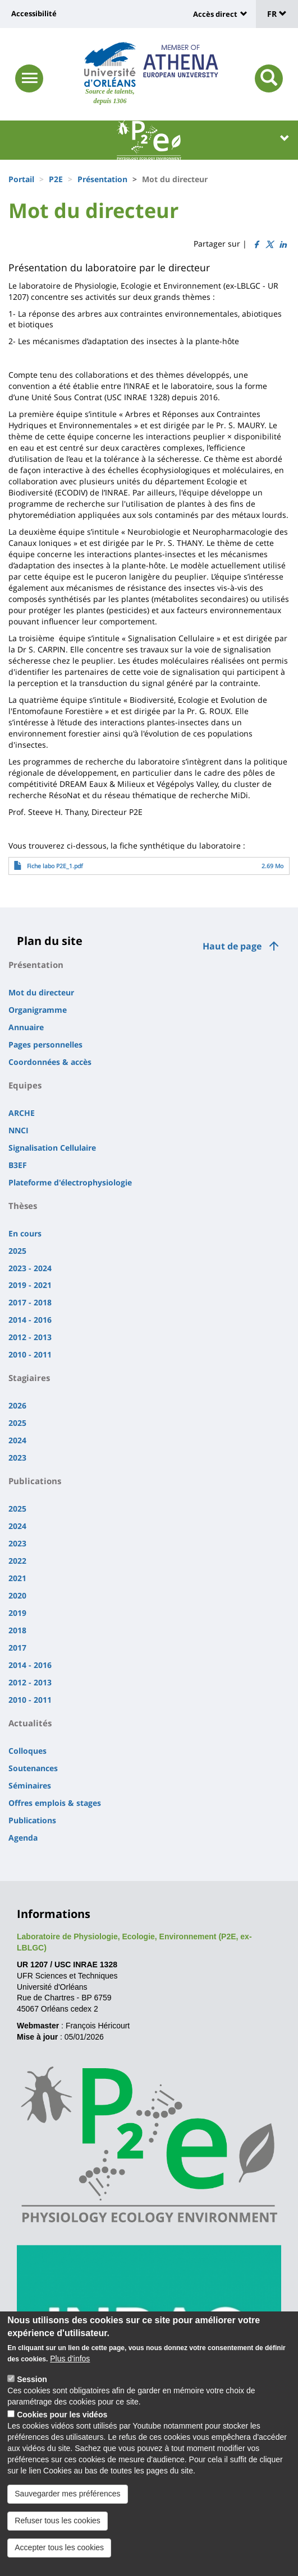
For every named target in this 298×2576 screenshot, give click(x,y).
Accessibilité (34, 13)
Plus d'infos (70, 2368)
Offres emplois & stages (54, 1802)
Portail (21, 179)
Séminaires (29, 1785)
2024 (17, 1440)
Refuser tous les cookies (57, 2530)
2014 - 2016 (30, 1319)
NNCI (18, 1130)
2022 (17, 1560)
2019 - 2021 (30, 1285)
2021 (17, 1578)
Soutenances (33, 1768)
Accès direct (215, 14)
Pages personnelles (45, 1044)
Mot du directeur (41, 992)
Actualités (30, 1723)
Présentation (102, 179)
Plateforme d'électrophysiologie (70, 1182)
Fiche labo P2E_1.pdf (55, 866)
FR (277, 13)
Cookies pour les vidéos (62, 2424)
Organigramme (37, 1009)
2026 (17, 1405)
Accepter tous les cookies (59, 2556)
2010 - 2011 (30, 1354)
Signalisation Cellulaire (52, 1147)
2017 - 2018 (30, 1302)
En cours (25, 1233)
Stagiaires (29, 1377)
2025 (17, 1250)
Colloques (27, 1750)
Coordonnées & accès (49, 1062)
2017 (17, 1647)
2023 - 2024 (30, 1268)
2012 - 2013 (30, 1337)
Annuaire (26, 1027)
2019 (17, 1612)
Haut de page (232, 946)
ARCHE (21, 1113)
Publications (34, 1480)
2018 (17, 1630)
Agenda (23, 1837)
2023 (17, 1457)
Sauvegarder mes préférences (67, 2503)
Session (32, 2388)
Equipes (25, 1085)
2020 (17, 1595)
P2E (56, 179)
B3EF (17, 1165)
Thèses (22, 1205)
